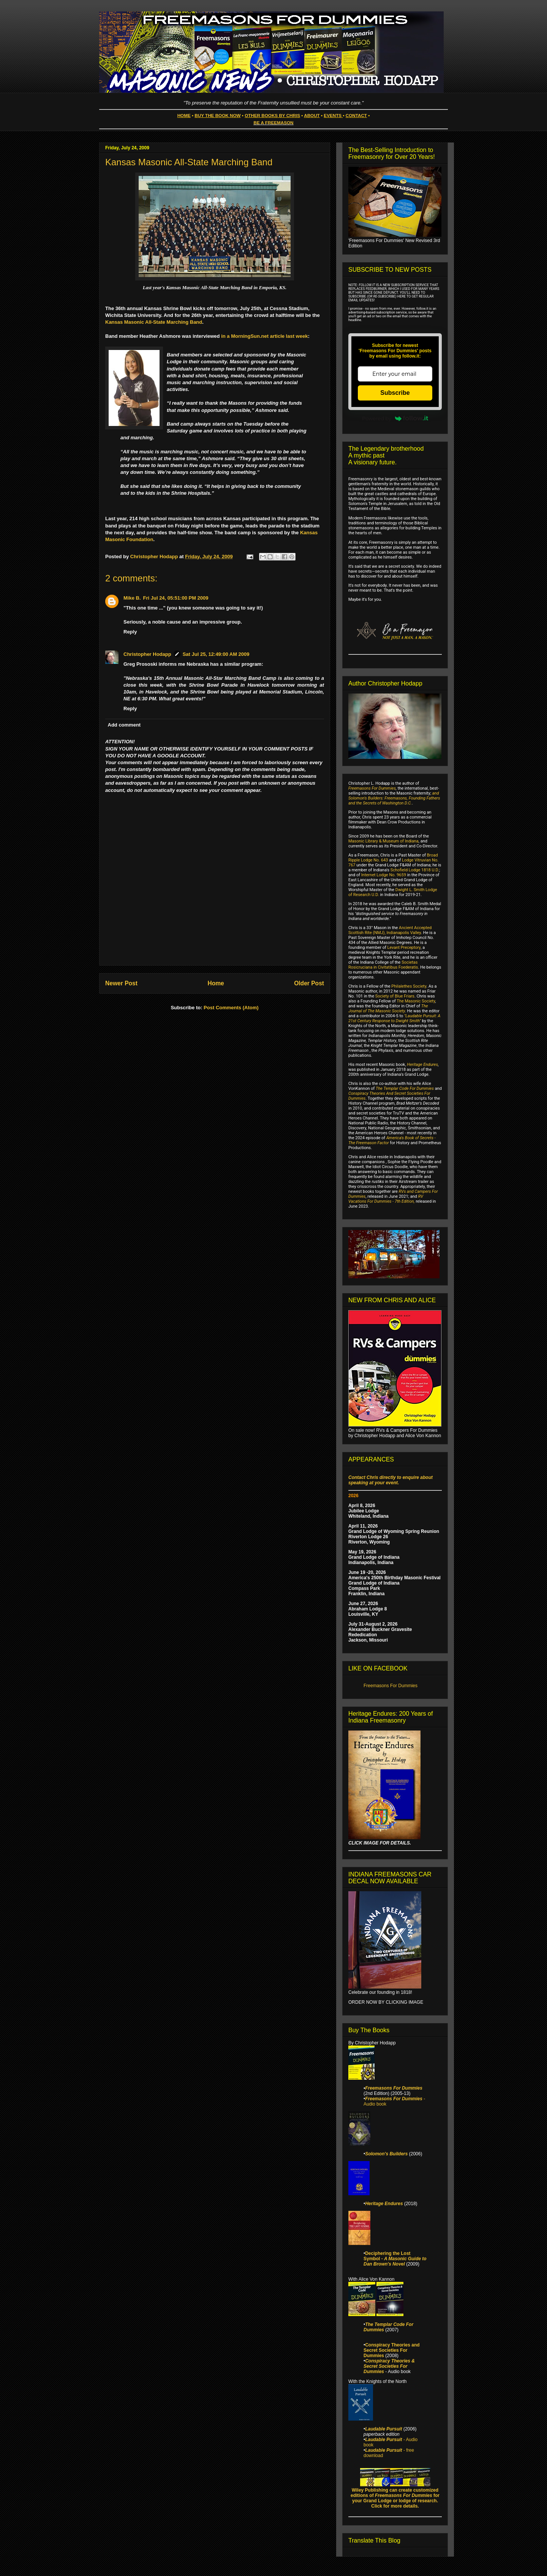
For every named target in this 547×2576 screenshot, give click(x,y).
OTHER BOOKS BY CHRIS (272, 115)
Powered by (395, 418)
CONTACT (356, 115)
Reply (130, 632)
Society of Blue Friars (394, 996)
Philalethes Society (408, 986)
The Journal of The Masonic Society (388, 1008)
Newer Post (121, 983)
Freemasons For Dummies (372, 788)
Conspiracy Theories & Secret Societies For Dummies (389, 2366)
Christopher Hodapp (147, 654)
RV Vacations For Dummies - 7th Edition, (385, 1199)
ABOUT (312, 115)
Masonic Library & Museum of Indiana (383, 841)
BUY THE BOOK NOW (217, 115)
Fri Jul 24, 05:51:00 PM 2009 (176, 598)
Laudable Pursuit (383, 2429)
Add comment (124, 725)
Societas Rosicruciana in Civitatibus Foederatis (383, 965)
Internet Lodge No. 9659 (383, 874)
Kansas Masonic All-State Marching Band (153, 322)
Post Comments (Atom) (231, 1007)
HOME (184, 115)
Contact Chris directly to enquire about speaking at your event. (390, 1480)
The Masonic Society (416, 1001)
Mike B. (132, 598)
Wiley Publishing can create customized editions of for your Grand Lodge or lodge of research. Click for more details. (395, 2498)
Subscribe (394, 392)
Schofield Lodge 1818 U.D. (414, 870)
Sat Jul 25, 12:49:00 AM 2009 (216, 654)
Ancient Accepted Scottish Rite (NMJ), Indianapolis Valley (390, 930)
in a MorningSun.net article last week (264, 336)
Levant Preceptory (404, 947)
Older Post (309, 983)
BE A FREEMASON (274, 122)
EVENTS (332, 115)
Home (215, 983)
